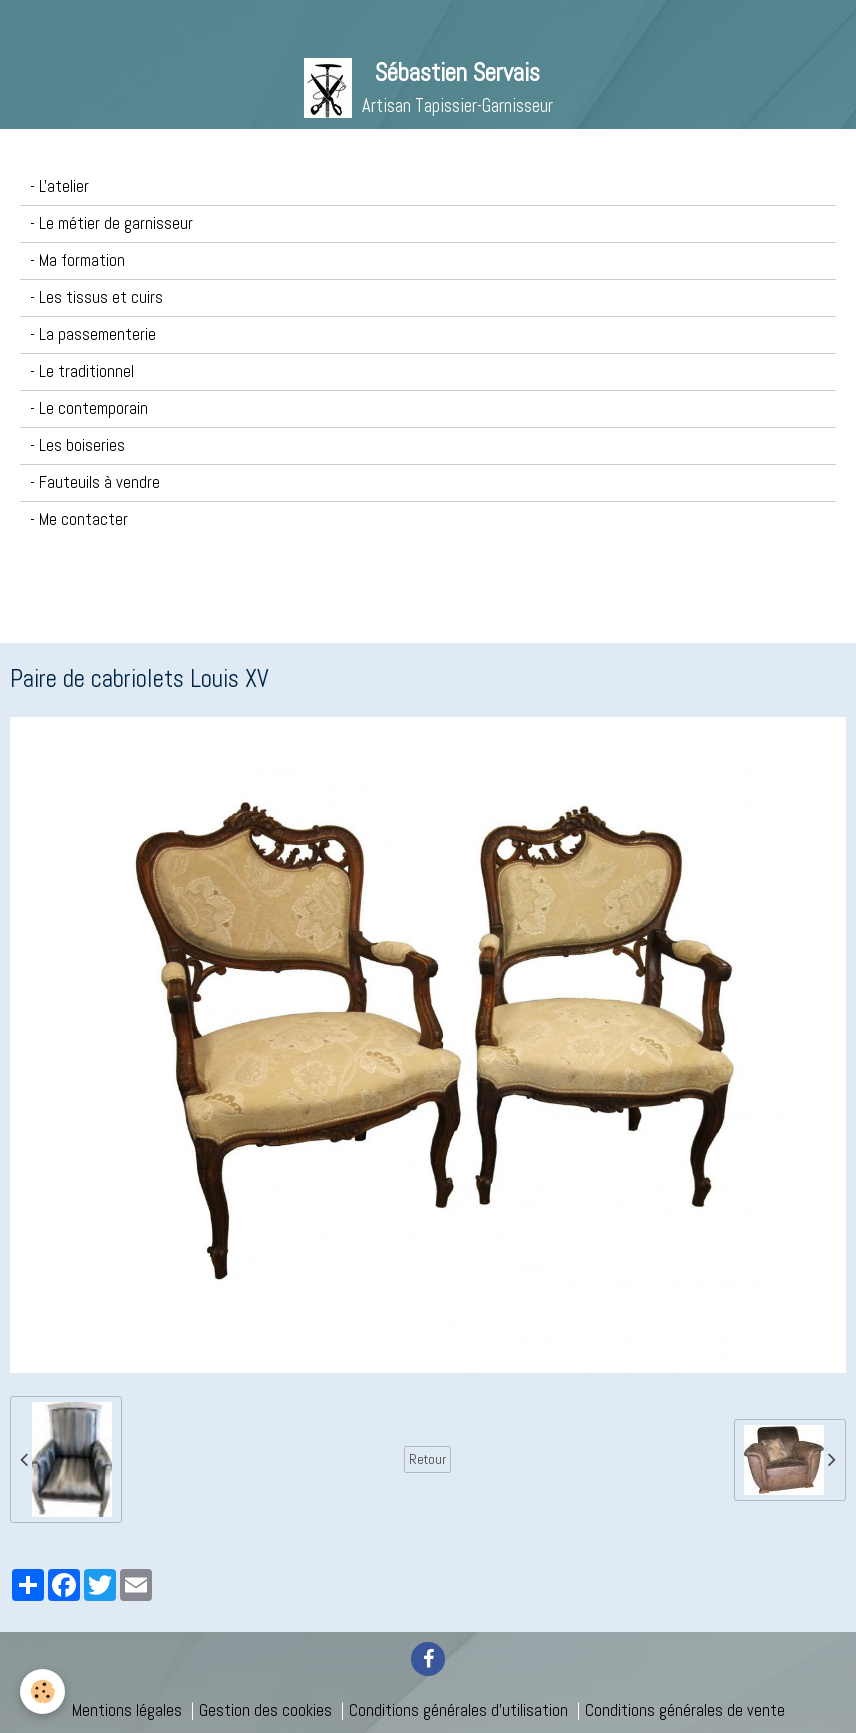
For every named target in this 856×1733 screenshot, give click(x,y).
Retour (427, 1459)
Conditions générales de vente (685, 1710)
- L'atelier (59, 186)
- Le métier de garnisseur (111, 223)
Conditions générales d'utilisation (458, 1710)
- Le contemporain (89, 408)
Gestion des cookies (265, 1710)
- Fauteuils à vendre (95, 482)
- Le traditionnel (82, 371)
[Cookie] (42, 1691)
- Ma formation (77, 260)
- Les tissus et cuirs (96, 297)
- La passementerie (93, 334)
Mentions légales (127, 1710)
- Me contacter (79, 519)
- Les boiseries (77, 445)
